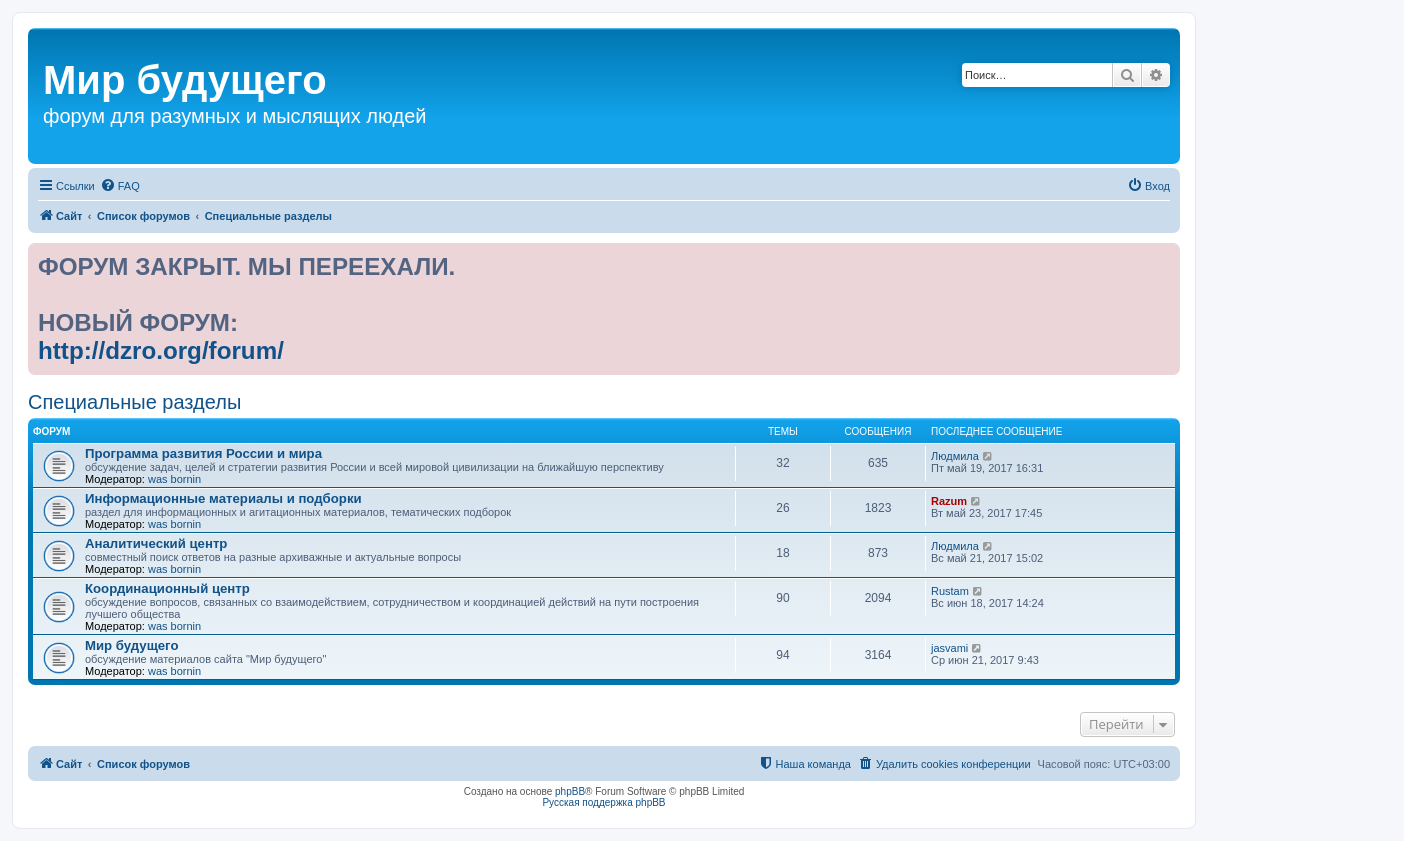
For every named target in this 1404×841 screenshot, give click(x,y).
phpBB (570, 791)
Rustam (950, 591)
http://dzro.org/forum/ (161, 350)
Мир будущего (132, 645)
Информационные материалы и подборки (223, 498)
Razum (949, 501)
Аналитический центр (156, 543)
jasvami (949, 648)
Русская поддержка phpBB (603, 802)
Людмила (955, 456)
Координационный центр (167, 588)
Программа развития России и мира (203, 453)
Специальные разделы (134, 402)
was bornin (174, 479)
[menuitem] (120, 186)
